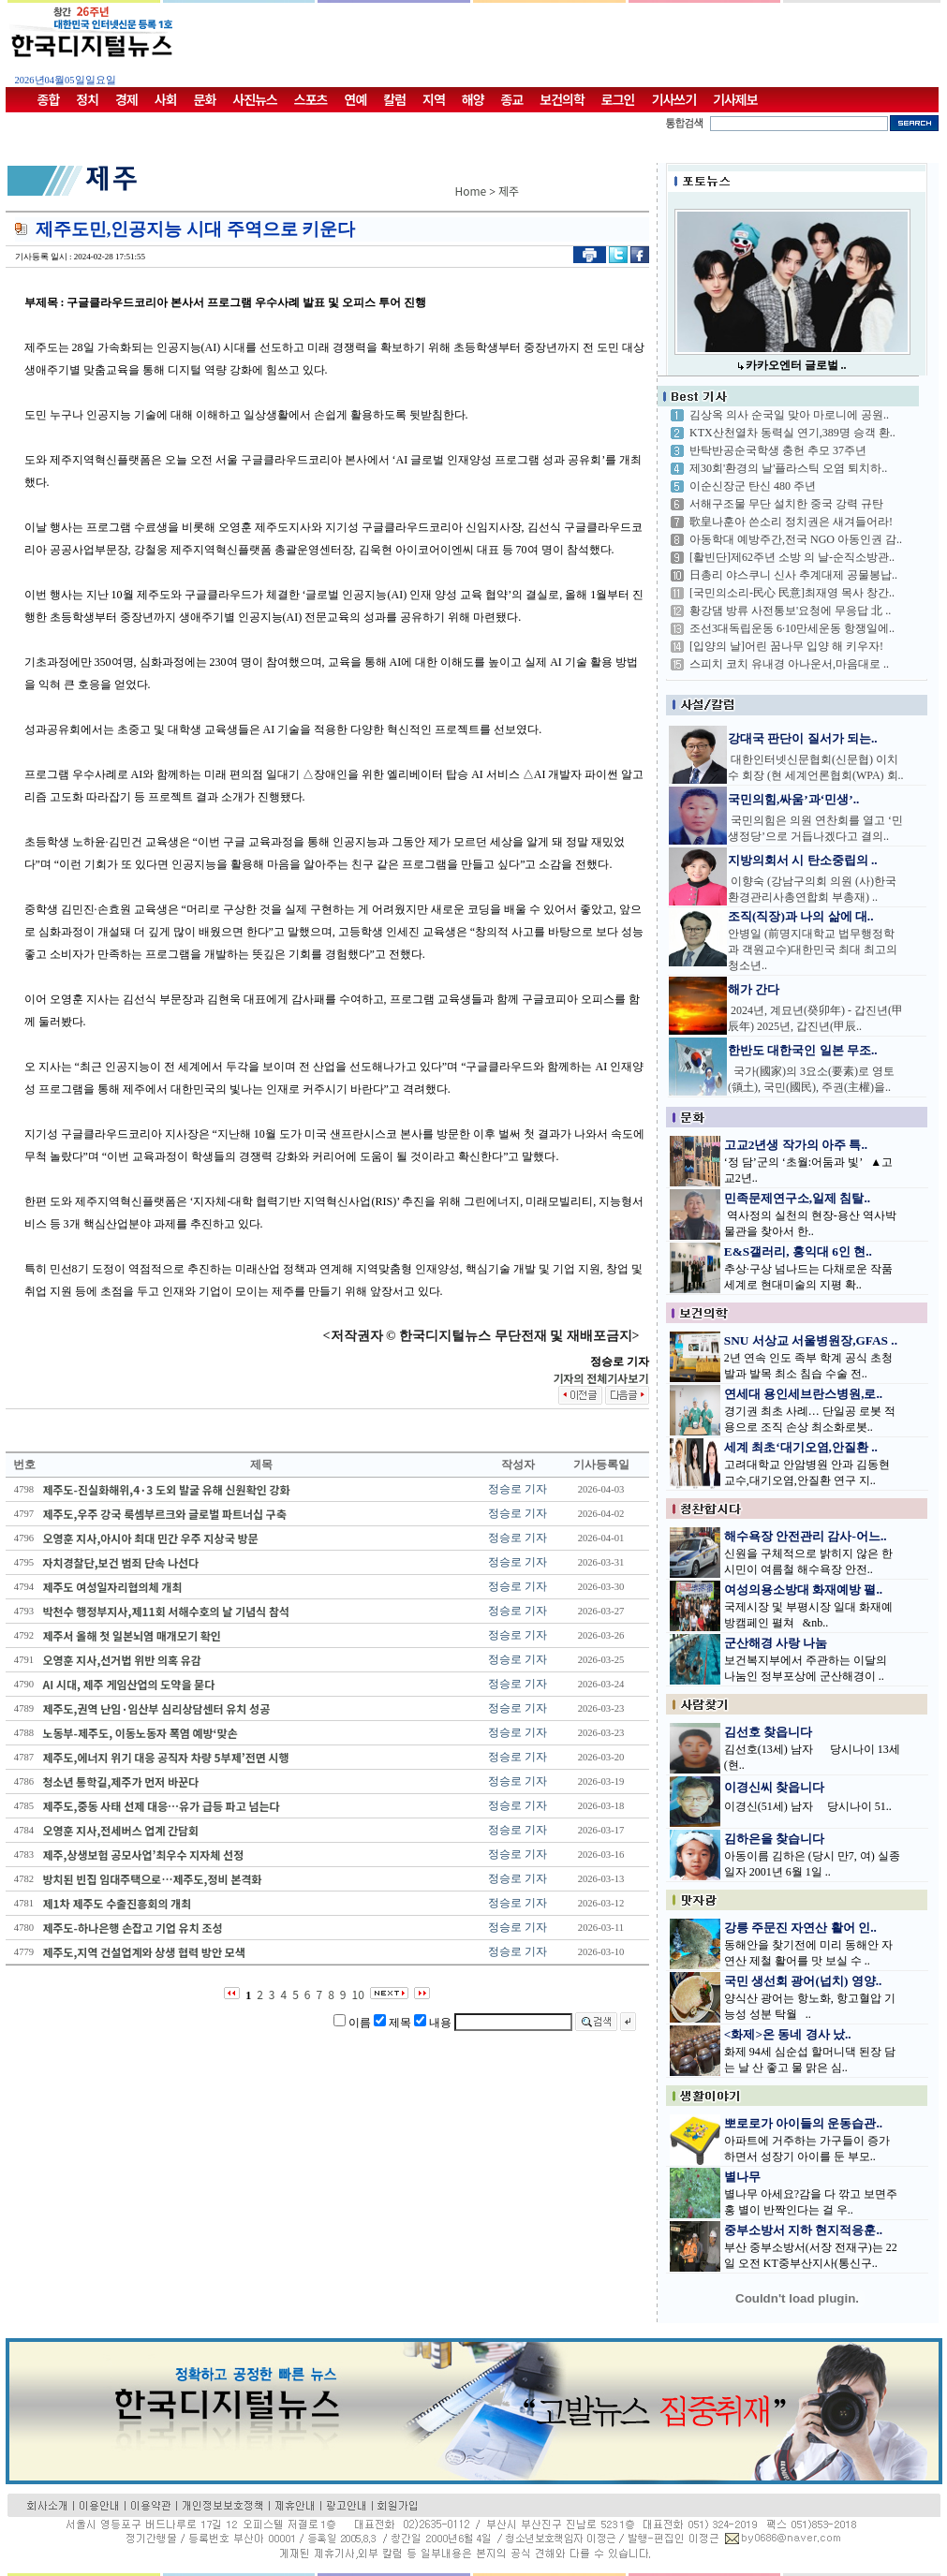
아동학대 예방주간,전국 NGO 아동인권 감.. (795, 539)
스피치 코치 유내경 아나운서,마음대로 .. (789, 663)
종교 (512, 99)
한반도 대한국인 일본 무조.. (803, 1050)
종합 (48, 99)
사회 (166, 99)
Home (471, 191)
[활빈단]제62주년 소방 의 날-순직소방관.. (792, 557)
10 (358, 1994)
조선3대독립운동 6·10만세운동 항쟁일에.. (792, 628)
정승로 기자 (517, 1488)
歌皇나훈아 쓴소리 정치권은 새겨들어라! (791, 521)
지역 (433, 99)
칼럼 (394, 99)
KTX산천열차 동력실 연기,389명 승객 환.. (792, 432)
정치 (87, 99)
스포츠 (311, 99)
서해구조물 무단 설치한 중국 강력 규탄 (786, 503)
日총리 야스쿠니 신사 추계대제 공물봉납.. (793, 574)
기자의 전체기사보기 (600, 1378)
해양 (473, 99)
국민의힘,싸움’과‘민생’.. (793, 799)
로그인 (618, 99)
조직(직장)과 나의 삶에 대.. (801, 916)
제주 (508, 191)
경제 (126, 99)
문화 (205, 99)
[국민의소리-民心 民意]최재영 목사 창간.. (792, 592)
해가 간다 (753, 989)
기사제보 (735, 99)
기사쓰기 (674, 99)
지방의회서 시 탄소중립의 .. (803, 860)
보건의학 (562, 99)
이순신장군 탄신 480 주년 (752, 486)
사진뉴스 (254, 99)
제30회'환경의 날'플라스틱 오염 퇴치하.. (788, 468)
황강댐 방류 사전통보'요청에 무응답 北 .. (790, 610)
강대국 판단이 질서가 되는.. (803, 738)
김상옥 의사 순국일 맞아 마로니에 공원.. (789, 414)
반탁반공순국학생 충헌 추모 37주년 (777, 450)
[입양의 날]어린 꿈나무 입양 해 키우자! (786, 646)
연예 (356, 99)
